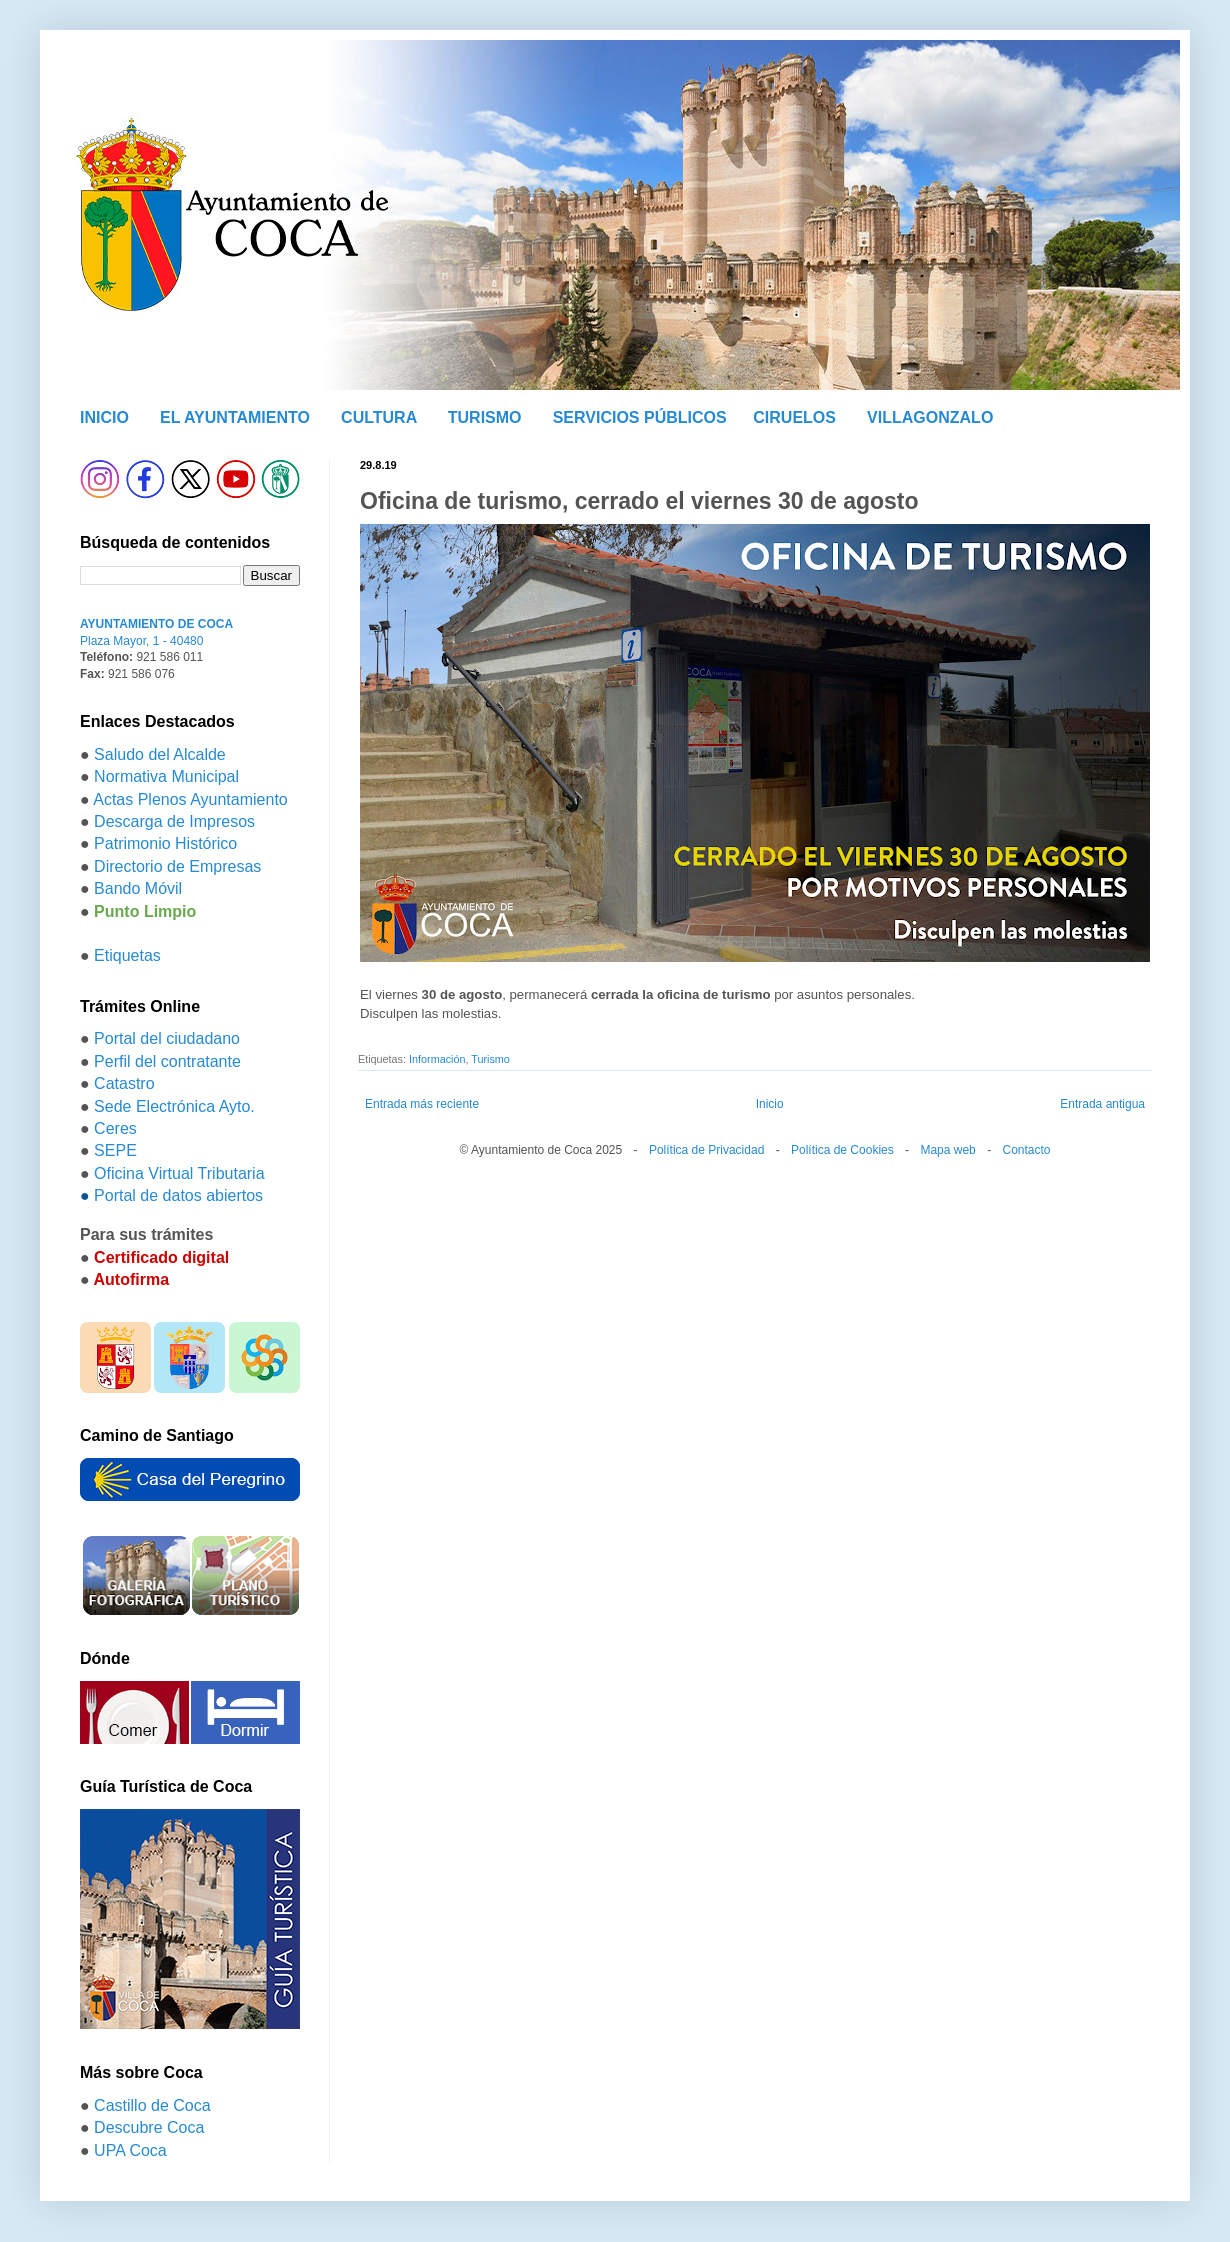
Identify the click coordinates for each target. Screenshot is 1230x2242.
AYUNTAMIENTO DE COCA (156, 624)
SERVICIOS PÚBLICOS (640, 417)
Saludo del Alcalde (160, 754)
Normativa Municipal (166, 776)
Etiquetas (127, 955)
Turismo (490, 1059)
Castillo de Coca (152, 2105)
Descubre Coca (149, 2127)
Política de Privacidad (706, 1150)
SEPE (115, 1150)
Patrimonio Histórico (165, 843)
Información (437, 1059)
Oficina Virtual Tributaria (179, 1173)
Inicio (770, 1104)
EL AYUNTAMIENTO (235, 417)
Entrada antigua (1102, 1104)
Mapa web (947, 1150)
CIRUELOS (794, 417)
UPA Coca (130, 2150)
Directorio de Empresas (177, 866)
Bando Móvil (138, 888)
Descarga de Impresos (174, 821)
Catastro (124, 1083)
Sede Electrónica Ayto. (174, 1106)
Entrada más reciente (422, 1104)
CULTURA (379, 417)
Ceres (115, 1128)
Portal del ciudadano (167, 1038)
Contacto (1026, 1150)
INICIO (104, 417)
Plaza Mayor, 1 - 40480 (141, 641)
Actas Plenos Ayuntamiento (190, 799)
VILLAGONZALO (930, 417)
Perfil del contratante (167, 1061)
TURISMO (485, 417)
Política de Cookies (842, 1150)
